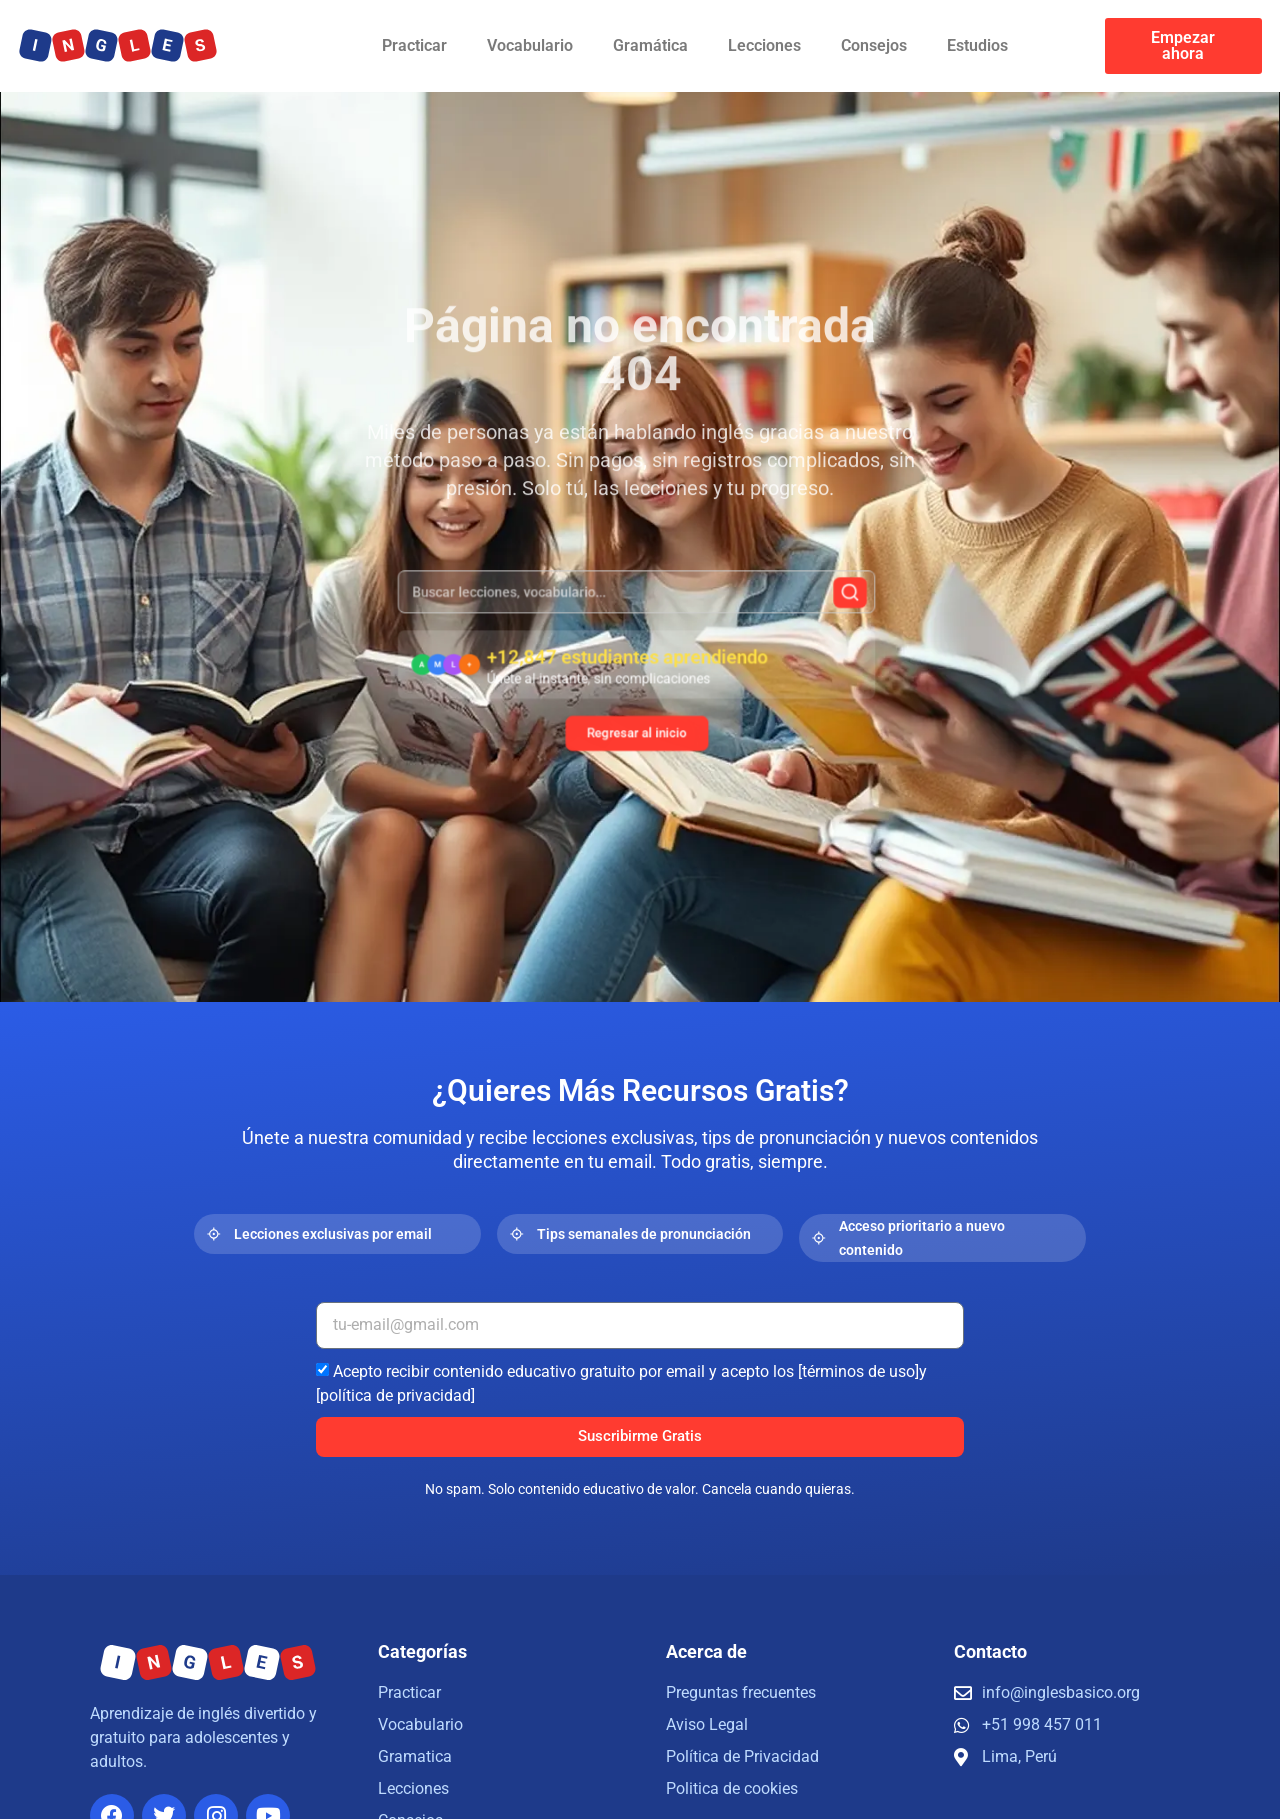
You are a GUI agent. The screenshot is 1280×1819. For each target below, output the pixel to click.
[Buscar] (813, 606)
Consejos (874, 45)
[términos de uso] (858, 1370)
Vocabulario (530, 45)
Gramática (650, 45)
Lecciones (764, 45)
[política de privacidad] (395, 1394)
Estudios (977, 45)
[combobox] (637, 605)
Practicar (414, 45)
